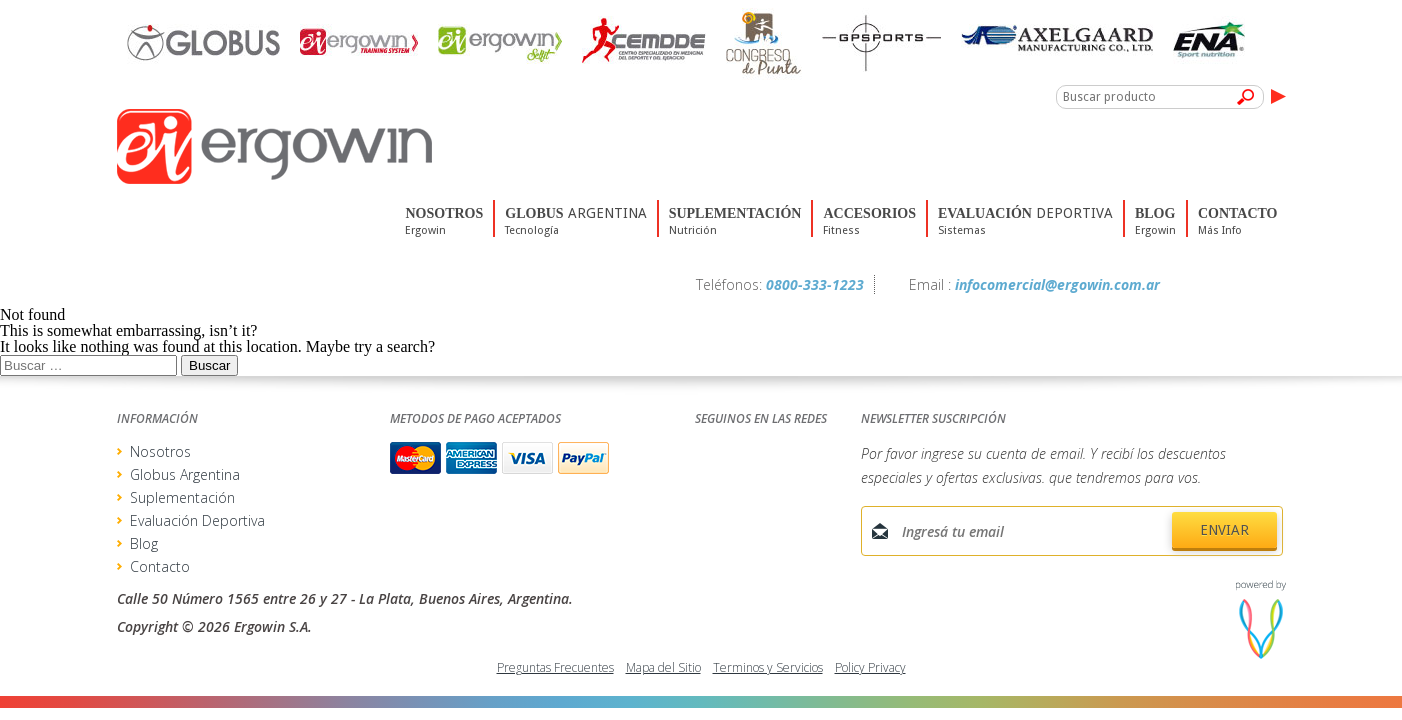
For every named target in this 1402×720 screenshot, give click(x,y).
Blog (144, 543)
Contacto (160, 566)
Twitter (1228, 285)
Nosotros (160, 451)
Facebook (1186, 285)
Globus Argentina (185, 474)
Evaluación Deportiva (197, 520)
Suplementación (182, 497)
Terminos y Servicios (768, 667)
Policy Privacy (870, 667)
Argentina (575, 235)
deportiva (1025, 235)
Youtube (1270, 285)
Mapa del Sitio (663, 667)
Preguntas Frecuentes (555, 667)
